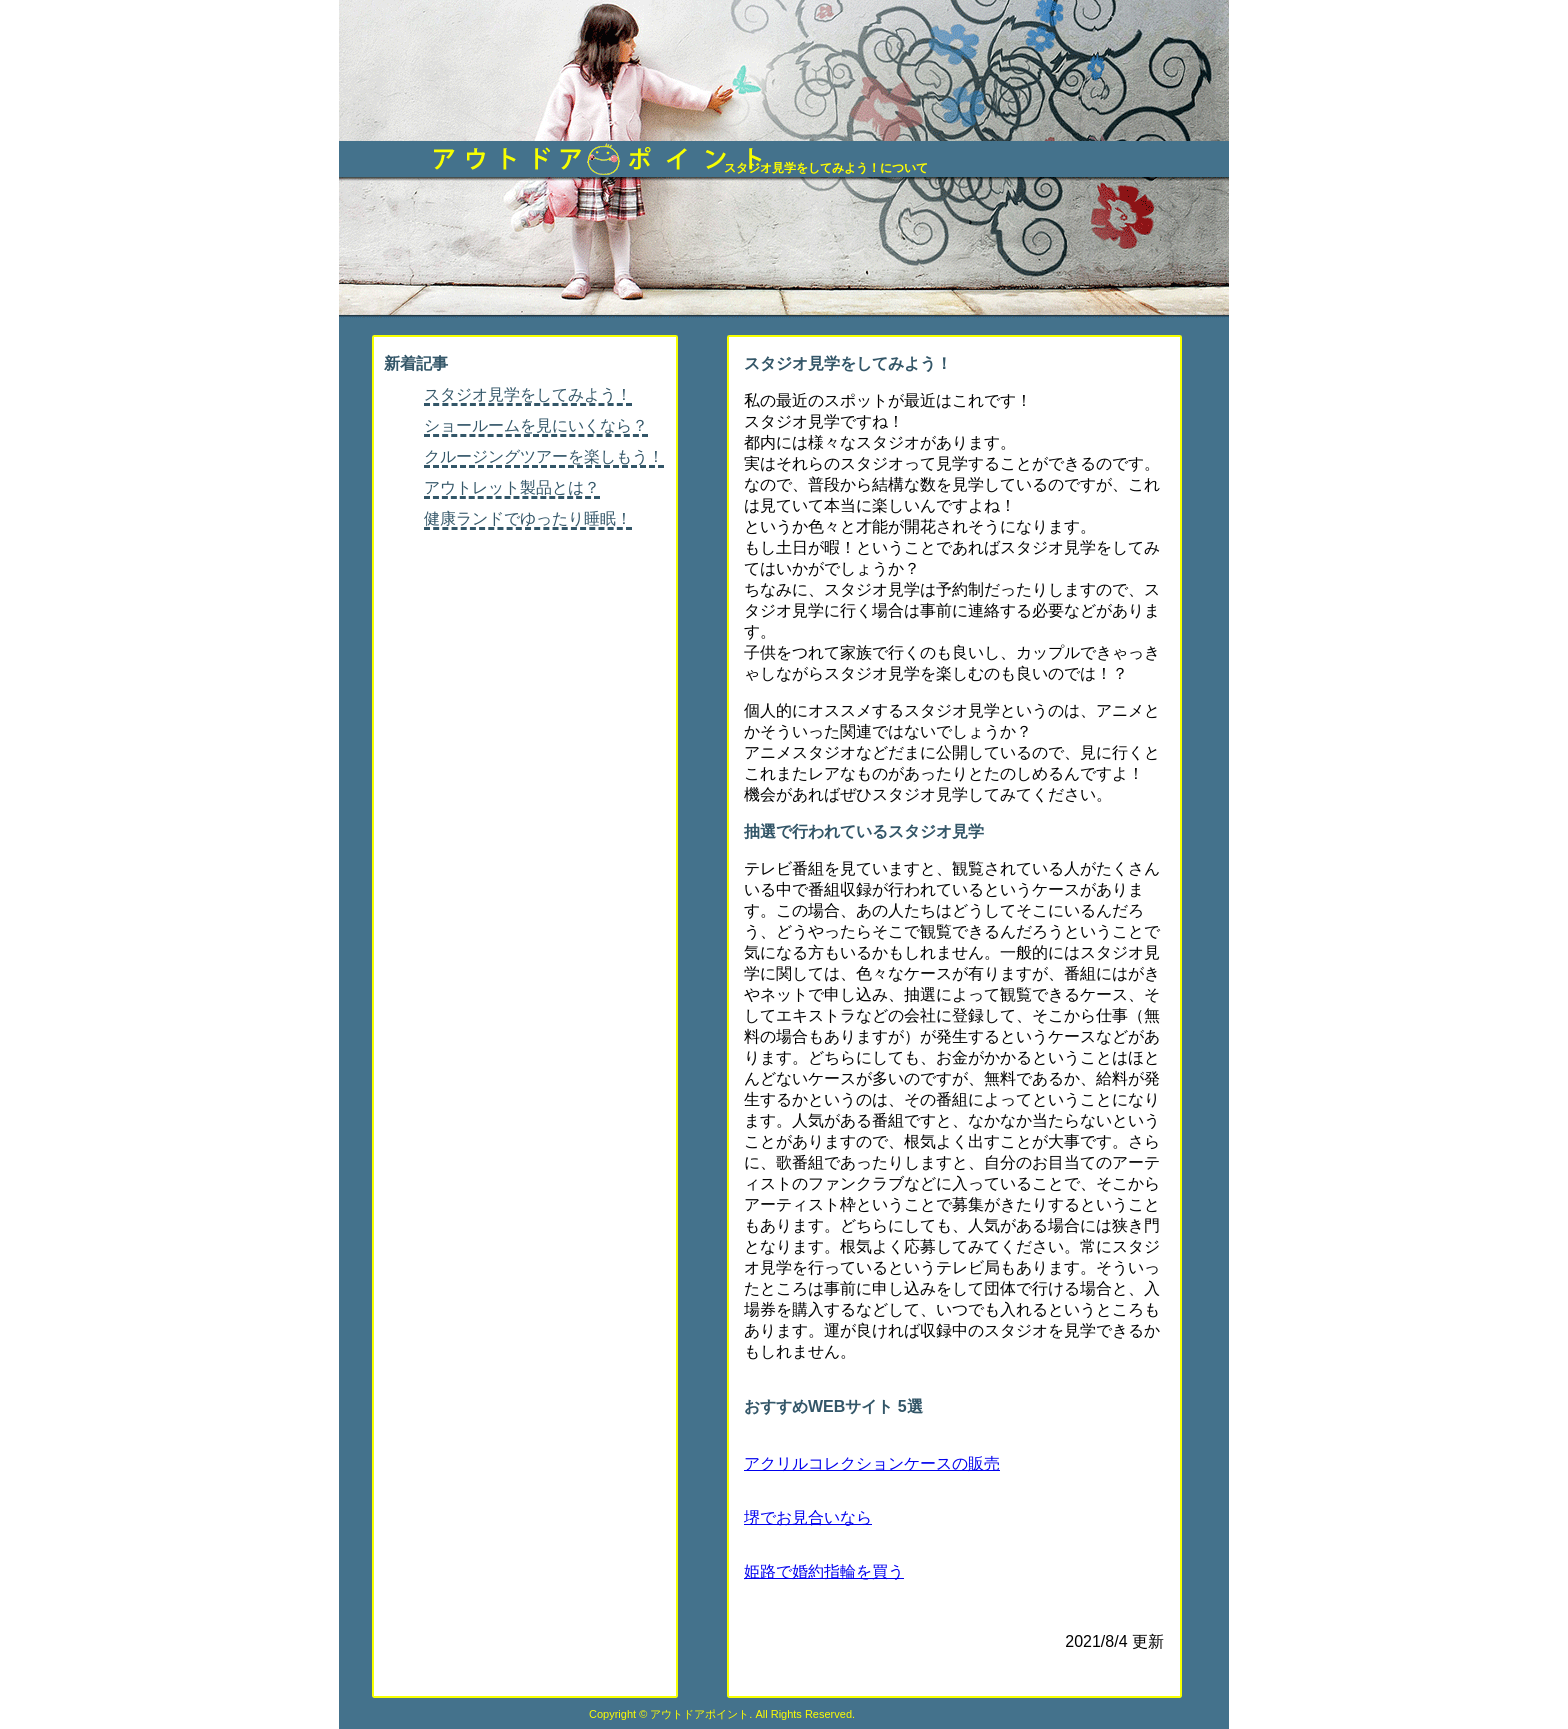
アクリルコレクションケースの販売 (872, 1463)
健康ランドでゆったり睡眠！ (528, 518)
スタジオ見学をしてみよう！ (528, 394)
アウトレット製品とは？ (512, 487)
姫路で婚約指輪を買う (824, 1571)
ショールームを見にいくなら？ (536, 425)
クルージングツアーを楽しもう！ (544, 456)
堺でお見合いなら (808, 1517)
